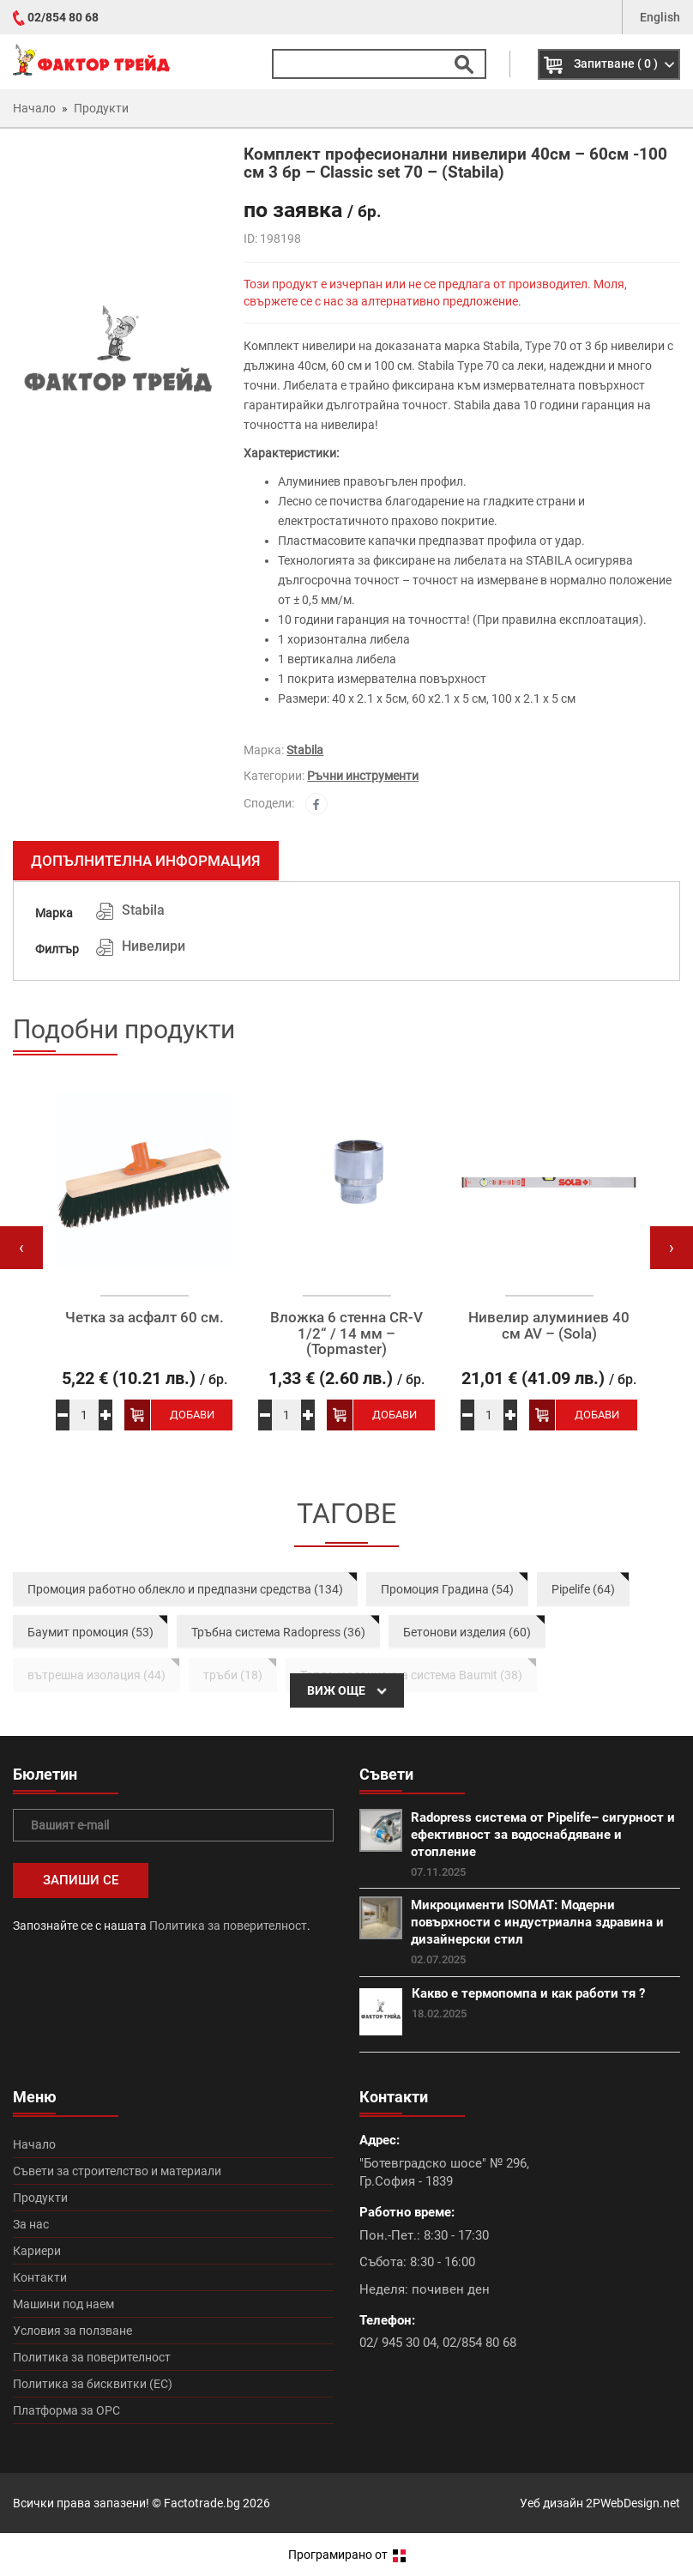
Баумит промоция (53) (90, 1632)
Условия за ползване (72, 2330)
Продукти (40, 2197)
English (660, 17)
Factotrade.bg (202, 2503)
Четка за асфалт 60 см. (144, 1317)
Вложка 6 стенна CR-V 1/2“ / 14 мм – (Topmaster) (346, 1333)
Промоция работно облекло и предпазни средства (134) (185, 1589)
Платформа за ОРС (66, 2410)
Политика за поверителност (228, 1925)
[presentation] (21, 1247)
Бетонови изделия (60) (467, 1632)
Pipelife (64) (583, 1589)
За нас (31, 2224)
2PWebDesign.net (633, 2503)
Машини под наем (63, 2304)
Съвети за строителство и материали (117, 2171)
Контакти (40, 2277)
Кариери (37, 2251)
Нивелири (153, 946)
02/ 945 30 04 (398, 2342)
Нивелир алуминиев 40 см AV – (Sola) (549, 1325)
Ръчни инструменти (363, 776)
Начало (34, 2144)
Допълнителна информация (146, 860)
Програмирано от (347, 2554)
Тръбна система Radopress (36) (278, 1632)
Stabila (304, 750)
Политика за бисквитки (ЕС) (92, 2384)
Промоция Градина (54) (447, 1589)
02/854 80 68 (63, 17)
